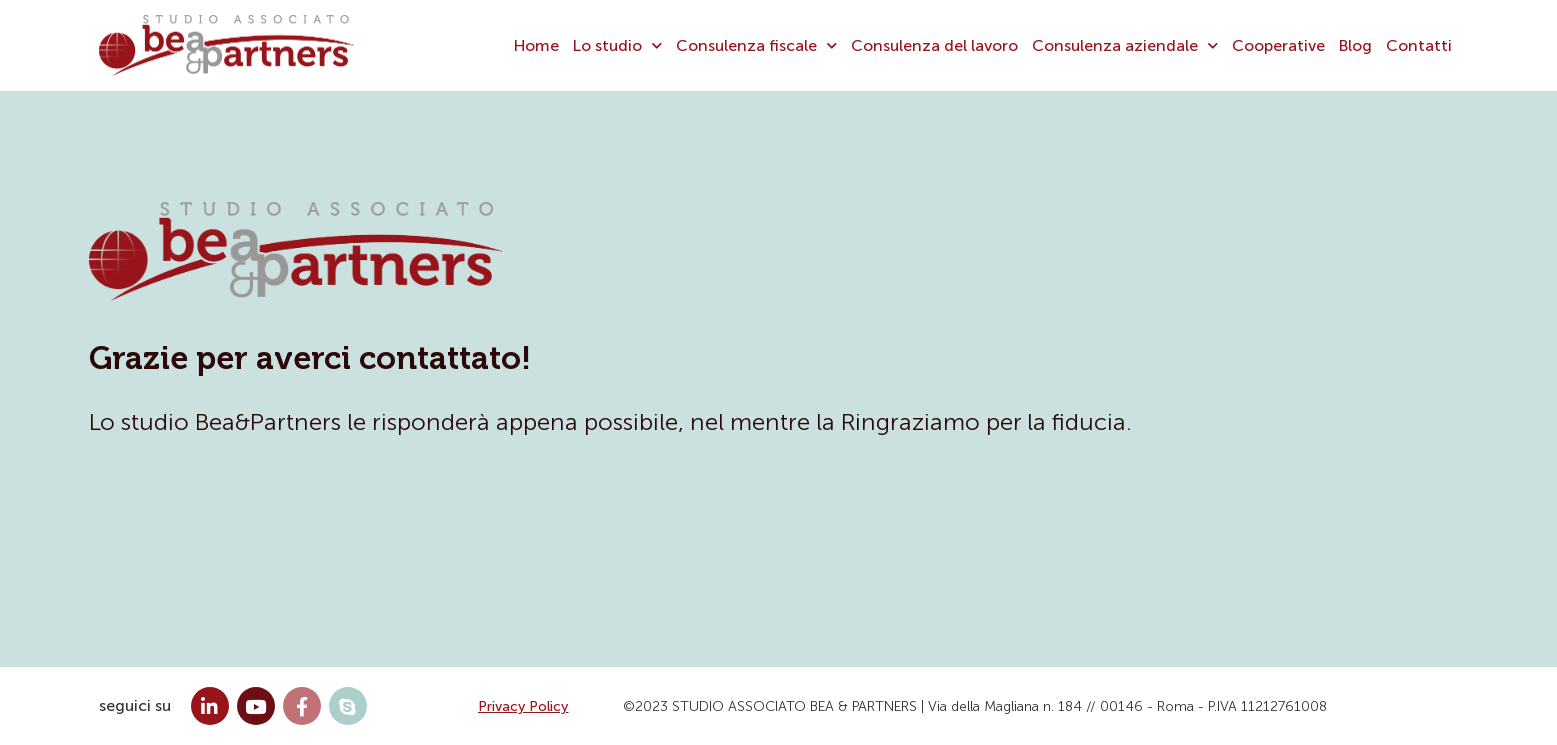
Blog (1355, 45)
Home (536, 45)
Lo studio (617, 45)
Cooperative (1278, 45)
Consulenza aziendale (1125, 45)
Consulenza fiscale (756, 45)
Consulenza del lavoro (934, 45)
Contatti (1419, 45)
